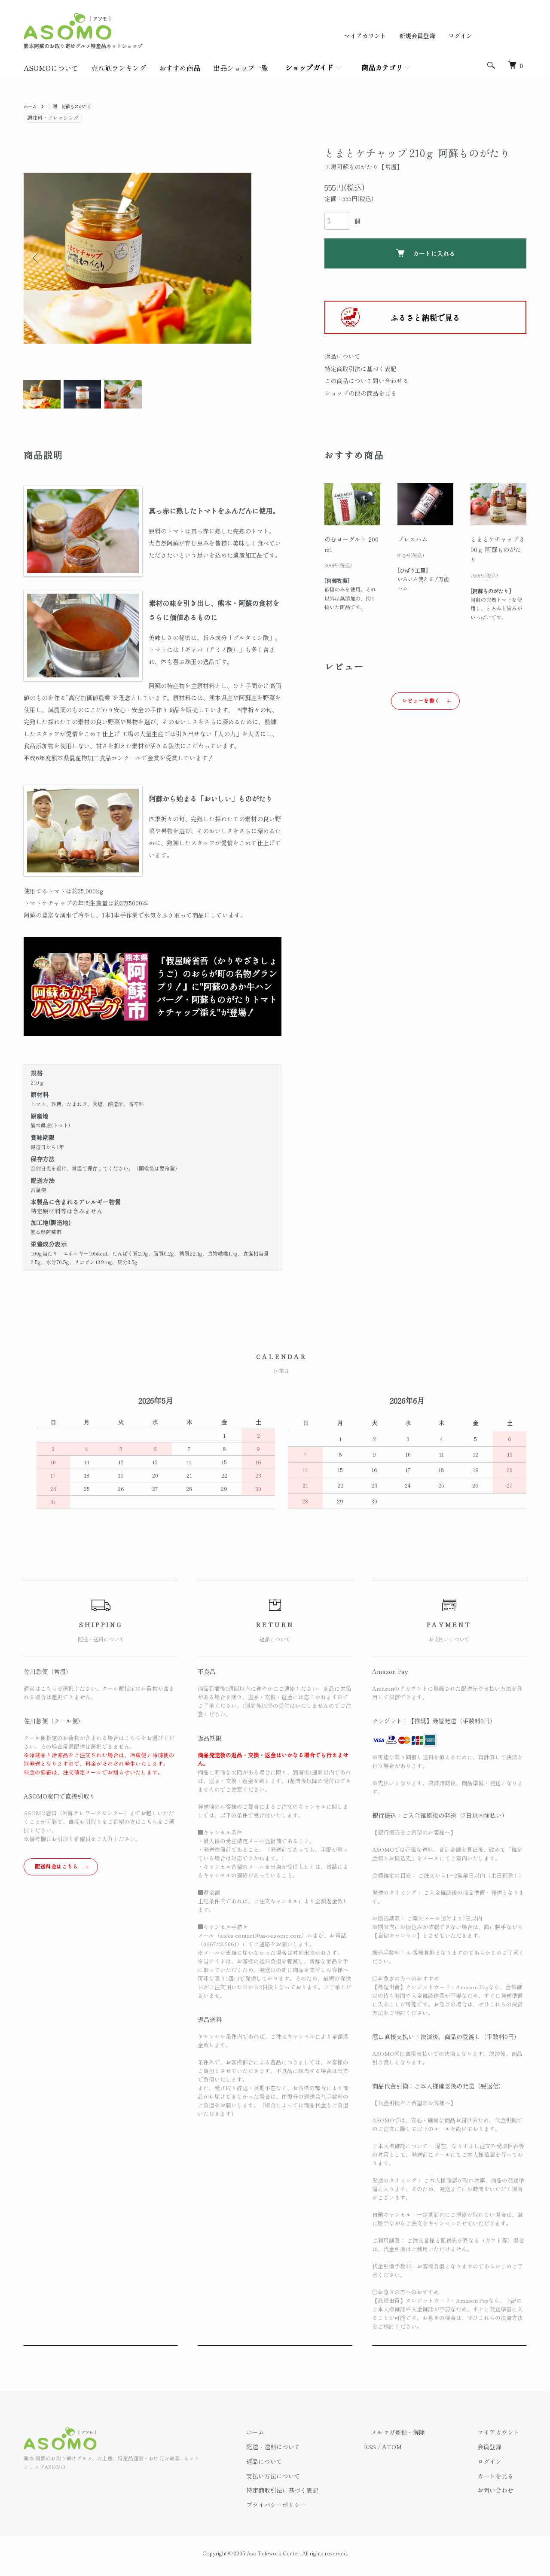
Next (238, 258)
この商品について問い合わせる (366, 380)
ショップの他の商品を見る (360, 393)
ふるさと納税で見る (425, 317)
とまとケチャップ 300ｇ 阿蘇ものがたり (497, 554)
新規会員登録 (417, 35)
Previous (36, 258)
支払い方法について (308, 2481)
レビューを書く (421, 705)
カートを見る (502, 2481)
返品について (342, 356)
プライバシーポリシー (311, 2510)
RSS (397, 2452)
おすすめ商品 (179, 68)
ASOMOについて (51, 68)
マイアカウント (365, 35)
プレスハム (412, 544)
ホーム (31, 106)
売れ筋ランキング (118, 68)
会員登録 (496, 2452)
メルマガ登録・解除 (418, 2437)
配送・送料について (308, 2452)
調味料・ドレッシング (53, 117)
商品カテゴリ (382, 67)
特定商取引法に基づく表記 (360, 368)
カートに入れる (425, 253)
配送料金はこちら (56, 1871)
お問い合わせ (502, 2495)
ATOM (419, 2452)
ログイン (460, 35)
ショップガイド (309, 67)
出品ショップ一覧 (240, 68)
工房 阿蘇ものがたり (77, 106)
